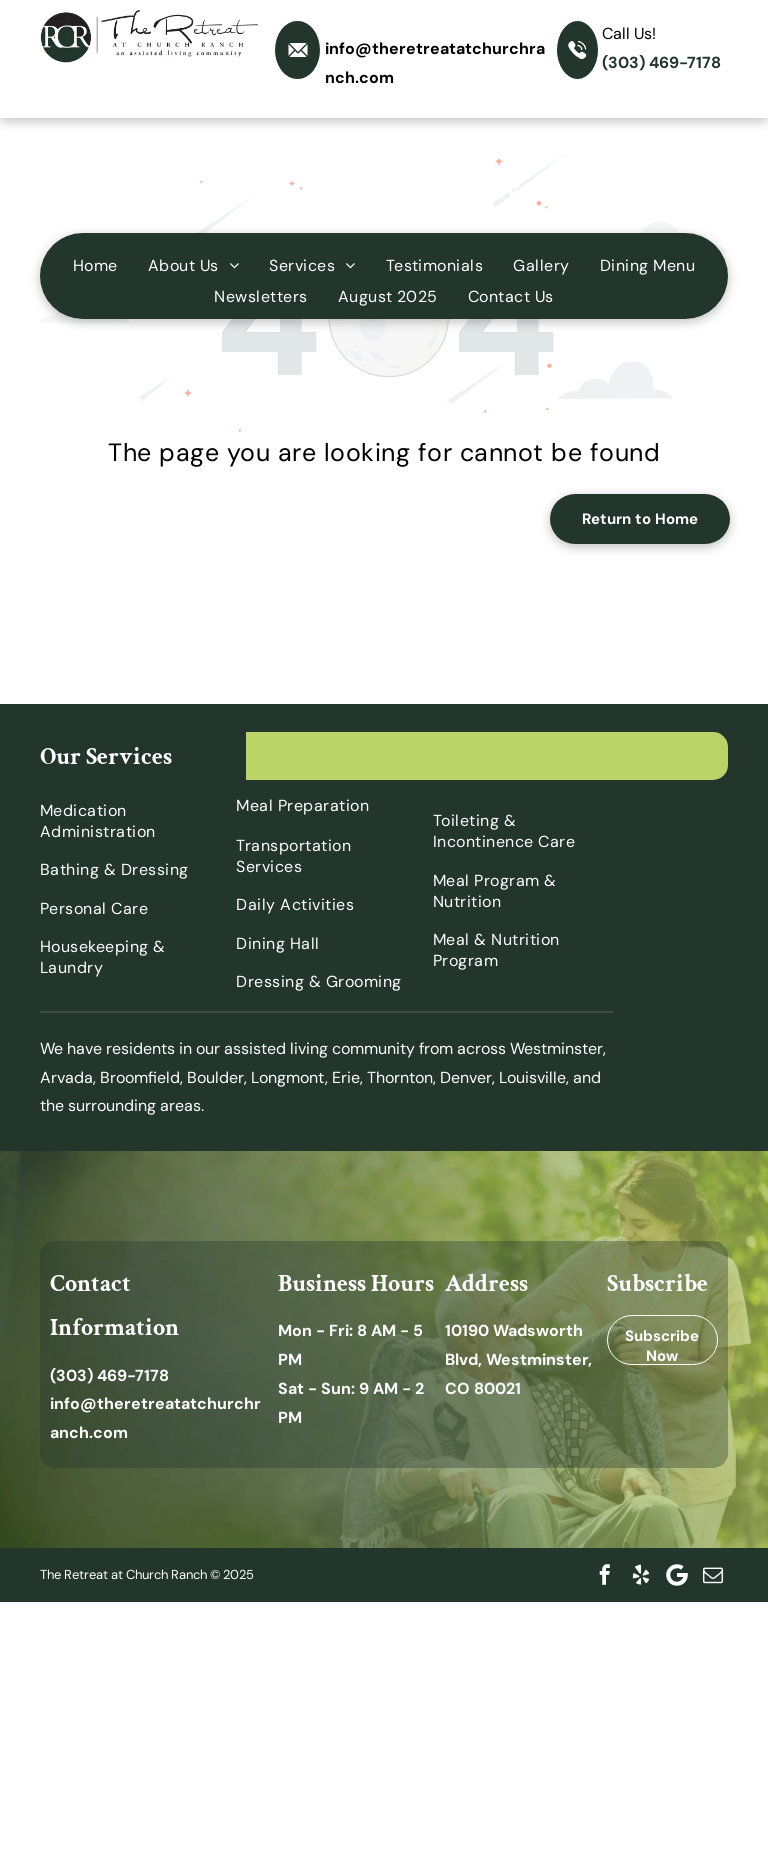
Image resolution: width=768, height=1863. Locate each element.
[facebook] (605, 1575)
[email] (713, 1575)
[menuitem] (95, 265)
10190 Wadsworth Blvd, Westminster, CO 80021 (518, 1359)
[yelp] (641, 1575)
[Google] (677, 1575)
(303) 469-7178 (661, 62)
